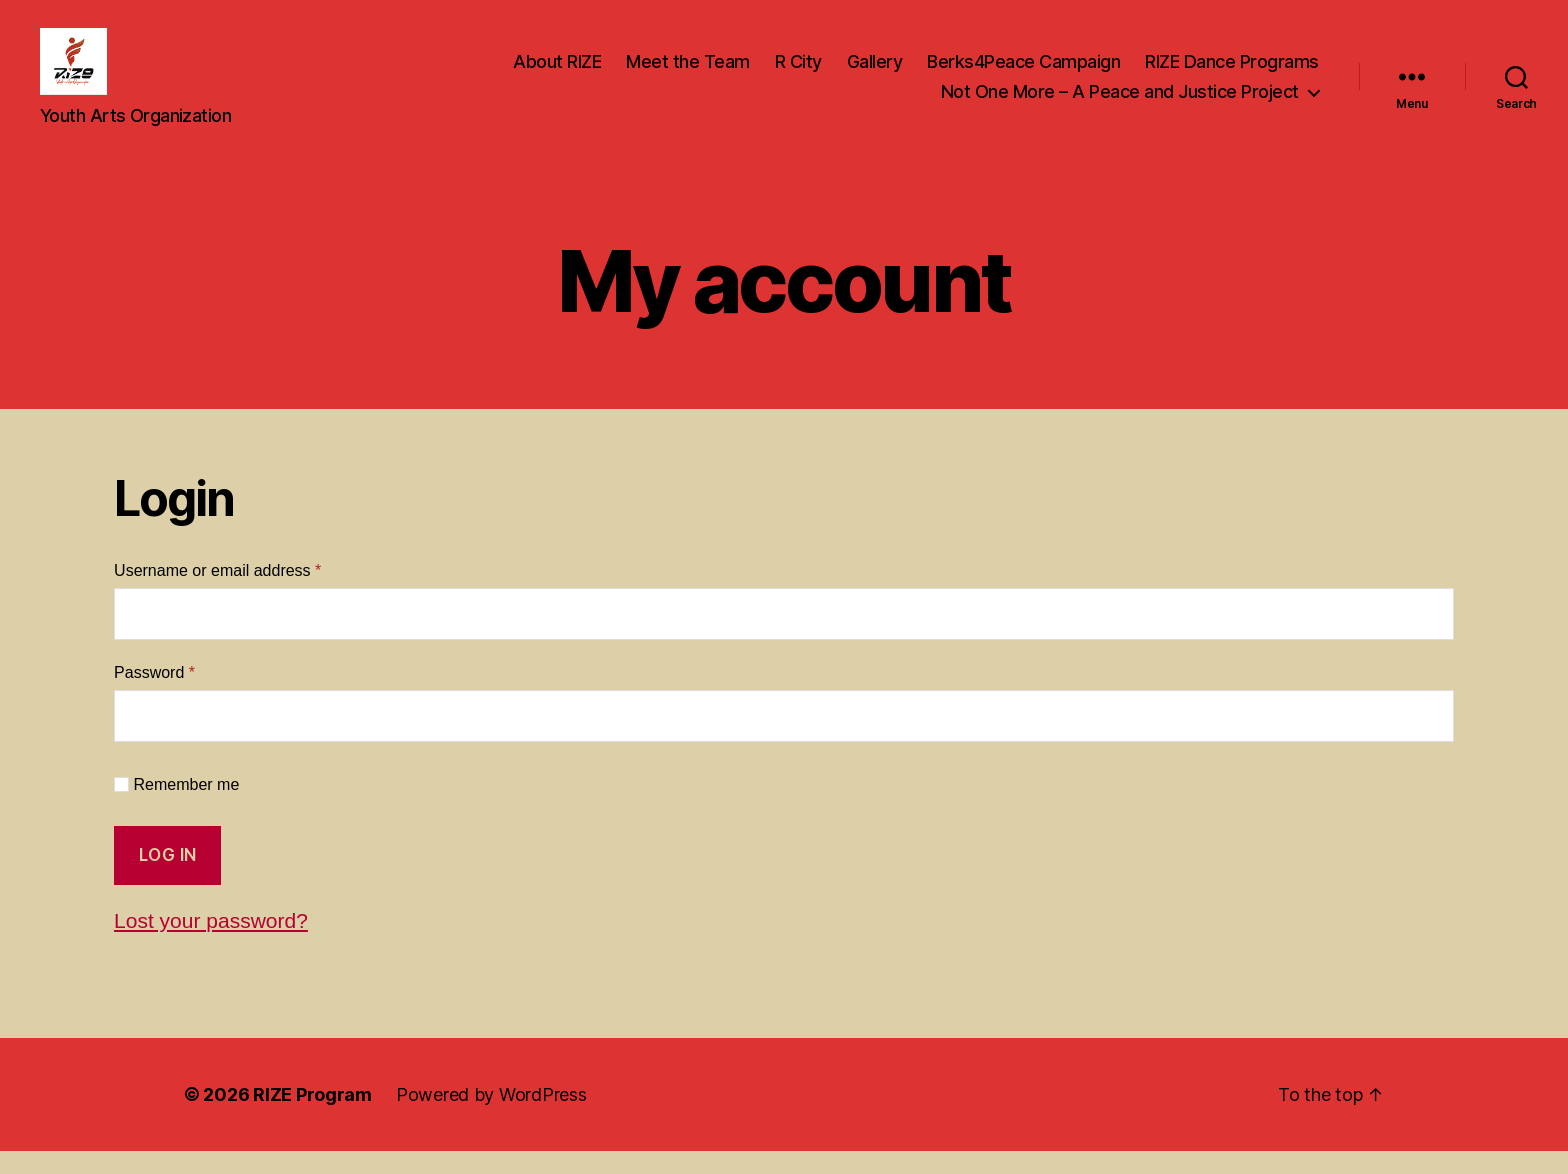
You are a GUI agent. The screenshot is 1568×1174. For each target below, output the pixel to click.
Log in (168, 878)
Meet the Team (688, 73)
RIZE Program (312, 1117)
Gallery (875, 73)
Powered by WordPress (491, 1117)
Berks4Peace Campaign (1023, 73)
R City (798, 73)
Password (186, 694)
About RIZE (557, 73)
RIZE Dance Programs (1232, 73)
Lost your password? (211, 943)
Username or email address (249, 593)
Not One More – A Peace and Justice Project (1120, 103)
